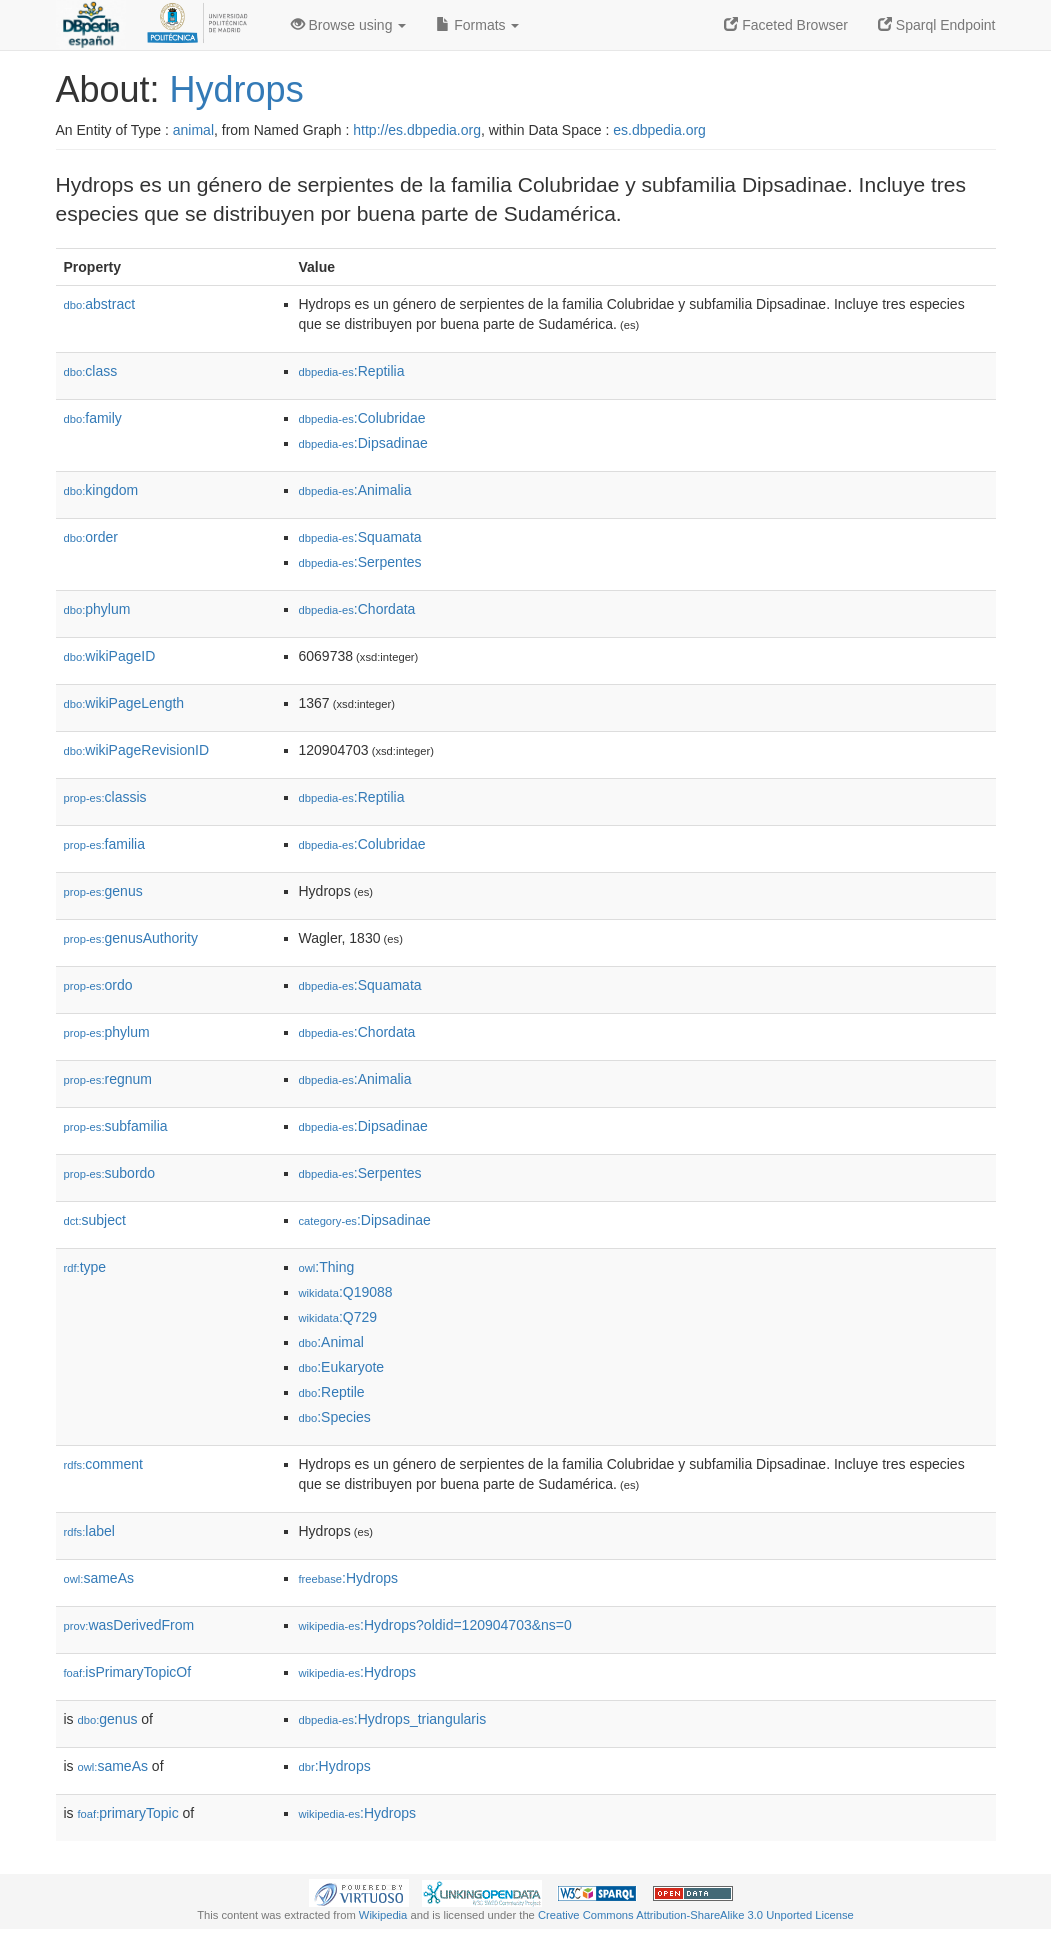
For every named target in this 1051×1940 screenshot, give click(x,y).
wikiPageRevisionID (137, 750)
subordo (110, 1173)
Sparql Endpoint (937, 25)
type (85, 1267)
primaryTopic (128, 1813)
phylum (97, 609)
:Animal (331, 1342)
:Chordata (357, 609)
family (93, 418)
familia (105, 844)
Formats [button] (477, 25)
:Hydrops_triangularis (393, 1719)
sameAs (99, 1578)
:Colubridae (362, 418)
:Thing (327, 1267)
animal (193, 130)
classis (105, 797)
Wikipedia (383, 1915)
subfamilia (116, 1126)
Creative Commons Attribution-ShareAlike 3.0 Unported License (696, 1915)
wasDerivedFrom (129, 1625)
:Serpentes (360, 562)
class (91, 371)
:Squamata (360, 537)
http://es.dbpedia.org (417, 130)
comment (103, 1464)
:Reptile (332, 1392)
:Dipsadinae (363, 443)
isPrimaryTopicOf (128, 1672)
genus (103, 891)
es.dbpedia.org (659, 130)
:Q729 (338, 1317)
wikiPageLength (124, 703)
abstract (100, 304)
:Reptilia (352, 371)
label (89, 1531)
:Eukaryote (342, 1367)
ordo (98, 985)
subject (95, 1220)
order (91, 537)
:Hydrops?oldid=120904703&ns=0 (435, 1625)
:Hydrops (349, 1578)
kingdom (101, 490)
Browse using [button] (349, 25)
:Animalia (355, 490)
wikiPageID (110, 656)
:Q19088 (346, 1292)
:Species (335, 1417)
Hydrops (237, 89)
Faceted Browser (786, 25)
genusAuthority (131, 938)
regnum (108, 1079)
